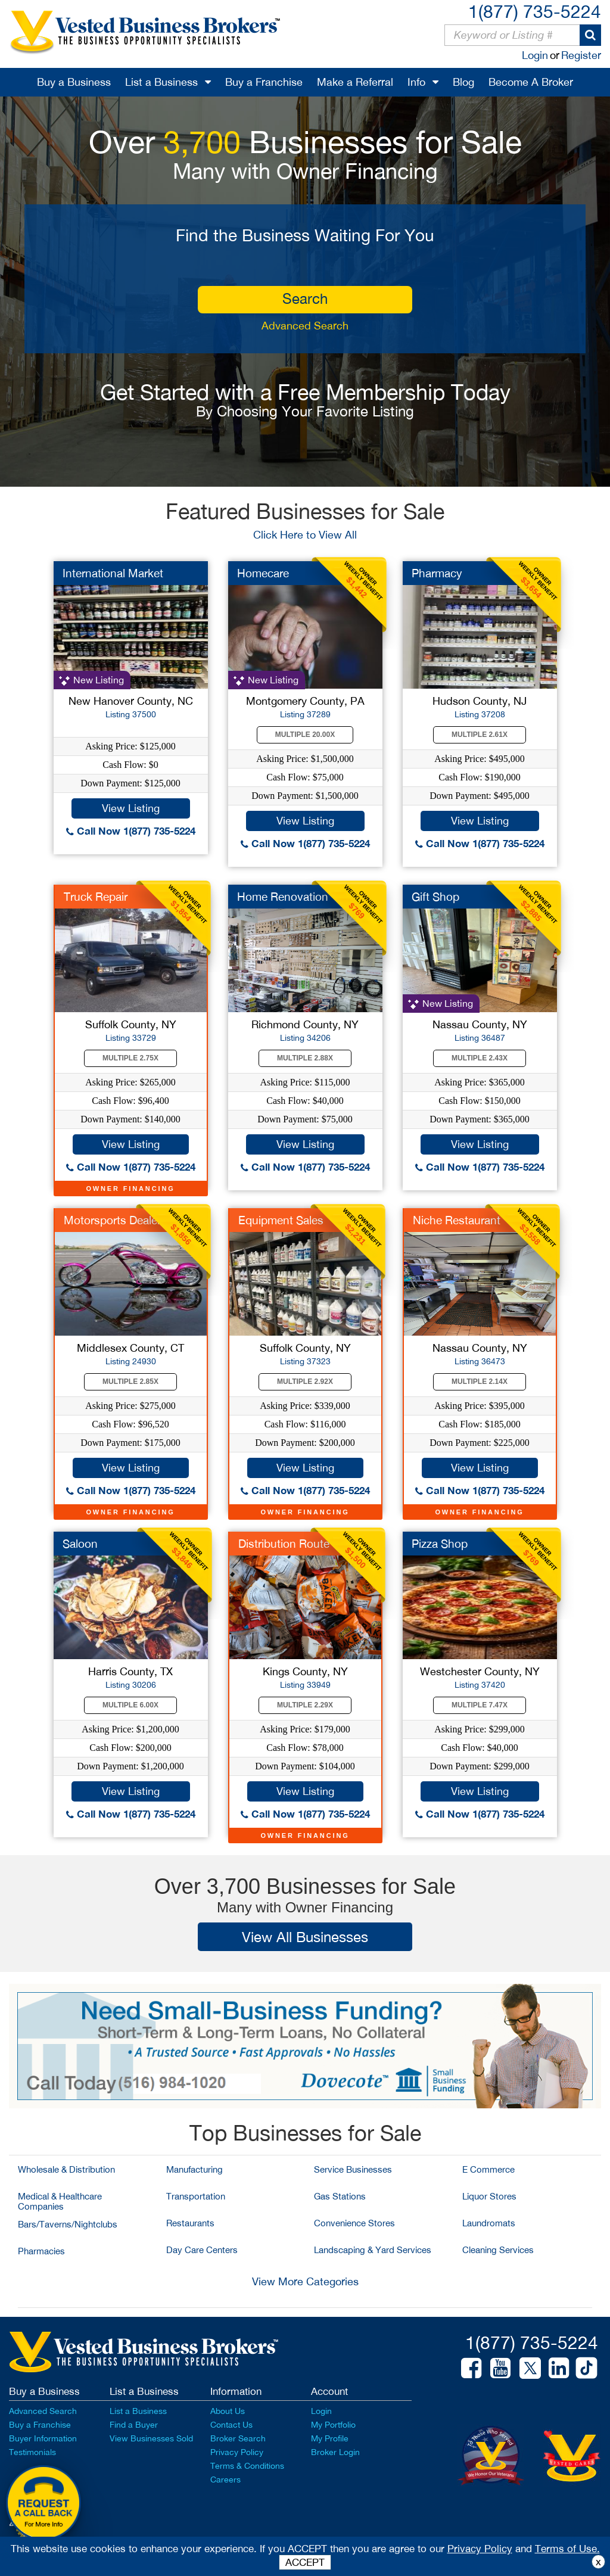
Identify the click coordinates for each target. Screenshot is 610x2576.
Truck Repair (95, 896)
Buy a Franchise (264, 82)
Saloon (80, 1543)
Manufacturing (194, 2169)
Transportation (195, 2196)
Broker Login (335, 2452)
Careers (225, 2479)
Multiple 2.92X (305, 1381)
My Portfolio (333, 2424)
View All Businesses (305, 1936)
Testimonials (32, 2452)
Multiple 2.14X (480, 1381)
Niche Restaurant (456, 1220)
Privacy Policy (236, 2452)
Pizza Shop (440, 1543)
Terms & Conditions (247, 2466)
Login (535, 55)
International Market (113, 573)
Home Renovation (282, 896)
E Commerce (488, 2169)
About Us (227, 2411)
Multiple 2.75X (130, 1058)
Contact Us (231, 2424)
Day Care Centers (202, 2250)
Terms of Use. (567, 2549)
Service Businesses (353, 2169)
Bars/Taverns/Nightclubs (67, 2224)
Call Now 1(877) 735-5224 (130, 831)
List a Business (161, 82)
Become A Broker (530, 82)
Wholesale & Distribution (66, 2169)
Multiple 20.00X (305, 734)
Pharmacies (41, 2251)
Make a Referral (355, 82)
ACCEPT (305, 2562)
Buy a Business (74, 82)
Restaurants (190, 2223)
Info (416, 82)
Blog (463, 82)
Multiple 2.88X (305, 1058)
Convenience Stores (354, 2223)
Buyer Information (43, 2438)
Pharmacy (437, 573)
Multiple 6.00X (130, 1705)
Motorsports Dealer (112, 1220)
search (305, 298)
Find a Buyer (134, 2424)
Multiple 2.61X (480, 734)
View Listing (131, 808)
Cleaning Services (498, 2250)
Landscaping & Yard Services (372, 2250)
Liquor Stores (489, 2196)
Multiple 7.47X (480, 1705)
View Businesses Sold (151, 2438)
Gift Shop (435, 896)
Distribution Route (283, 1543)
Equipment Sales (280, 1220)
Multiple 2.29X (305, 1705)
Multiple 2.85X (130, 1381)
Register (581, 55)
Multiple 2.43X (480, 1058)
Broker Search (238, 2438)
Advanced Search (305, 325)
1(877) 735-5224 (534, 11)
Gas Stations (340, 2196)
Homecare (263, 573)
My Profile (329, 2438)
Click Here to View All (305, 534)
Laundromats (488, 2223)
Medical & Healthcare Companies (60, 2201)
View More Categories (305, 2281)
